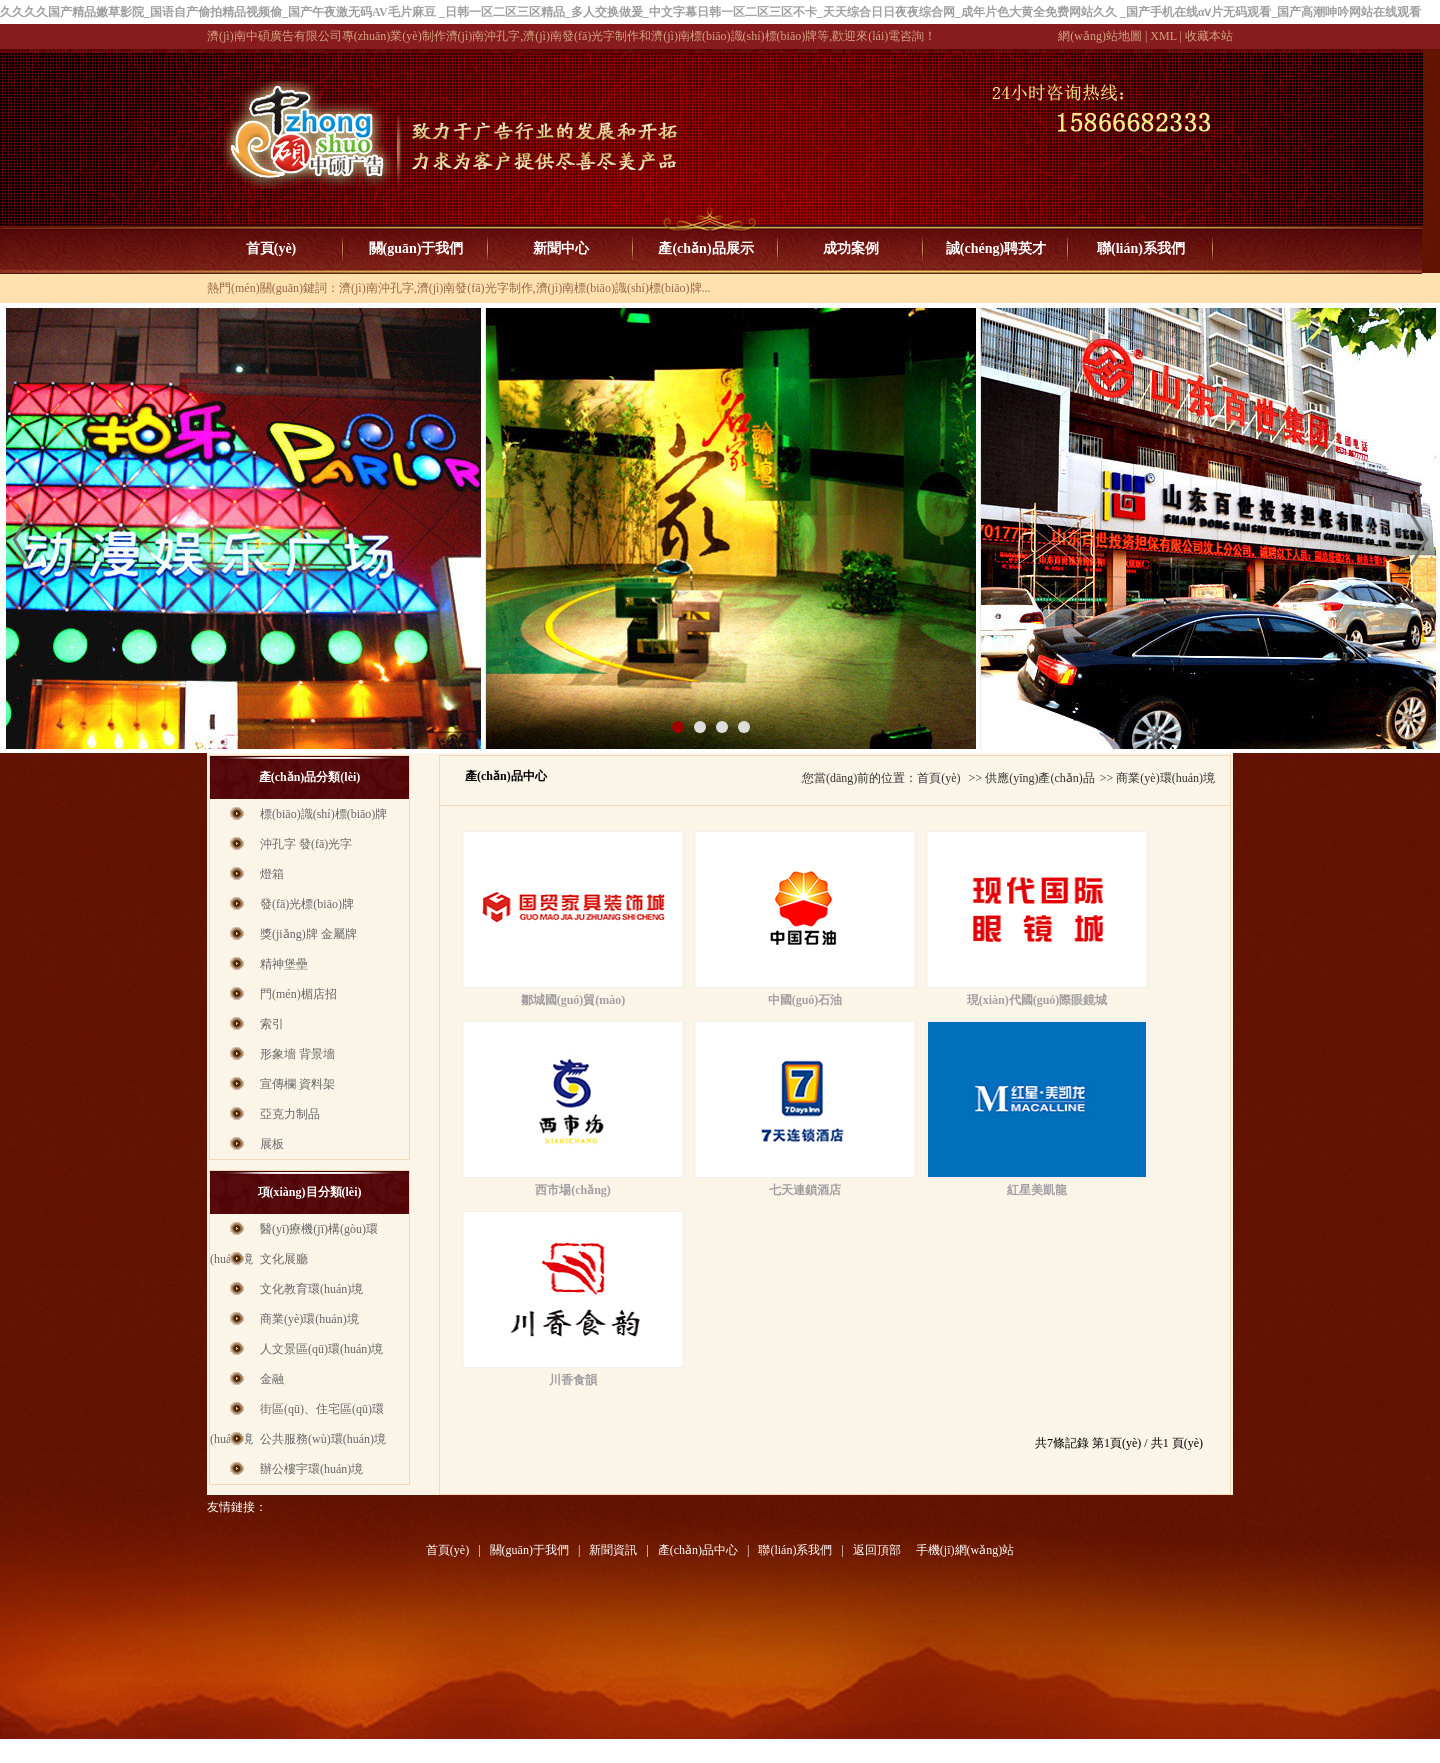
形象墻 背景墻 (297, 1054)
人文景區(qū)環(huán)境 (321, 1349)
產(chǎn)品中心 (698, 1550)
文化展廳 (284, 1259)
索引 (272, 1024)
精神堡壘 (284, 964)
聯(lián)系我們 (1141, 248)
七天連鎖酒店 (805, 1190)
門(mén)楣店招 (298, 994)
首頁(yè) (271, 248)
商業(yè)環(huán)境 (309, 1319)
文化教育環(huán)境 (311, 1289)
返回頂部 (877, 1550)
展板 (272, 1144)
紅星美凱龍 (1037, 1190)
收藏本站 (1209, 36)
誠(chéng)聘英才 (996, 248)
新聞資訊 (613, 1550)
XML (1163, 36)
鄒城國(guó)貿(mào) (573, 1000)
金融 (272, 1379)
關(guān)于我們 (416, 248)
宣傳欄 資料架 (297, 1084)
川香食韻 (573, 1380)
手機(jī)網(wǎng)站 (965, 1550)
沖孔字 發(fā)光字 (306, 844)
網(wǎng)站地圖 (1100, 36)
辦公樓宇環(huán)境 (311, 1469)
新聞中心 (561, 248)
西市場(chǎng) (573, 1190)
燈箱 (272, 874)
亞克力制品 (290, 1114)
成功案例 (851, 248)
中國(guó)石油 (805, 1000)
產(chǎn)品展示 (705, 248)
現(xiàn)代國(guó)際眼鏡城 (1037, 1000)
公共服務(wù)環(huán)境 (323, 1439)
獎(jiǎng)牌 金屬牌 (308, 934)
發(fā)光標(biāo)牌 (307, 904)
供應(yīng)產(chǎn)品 (1040, 778)
